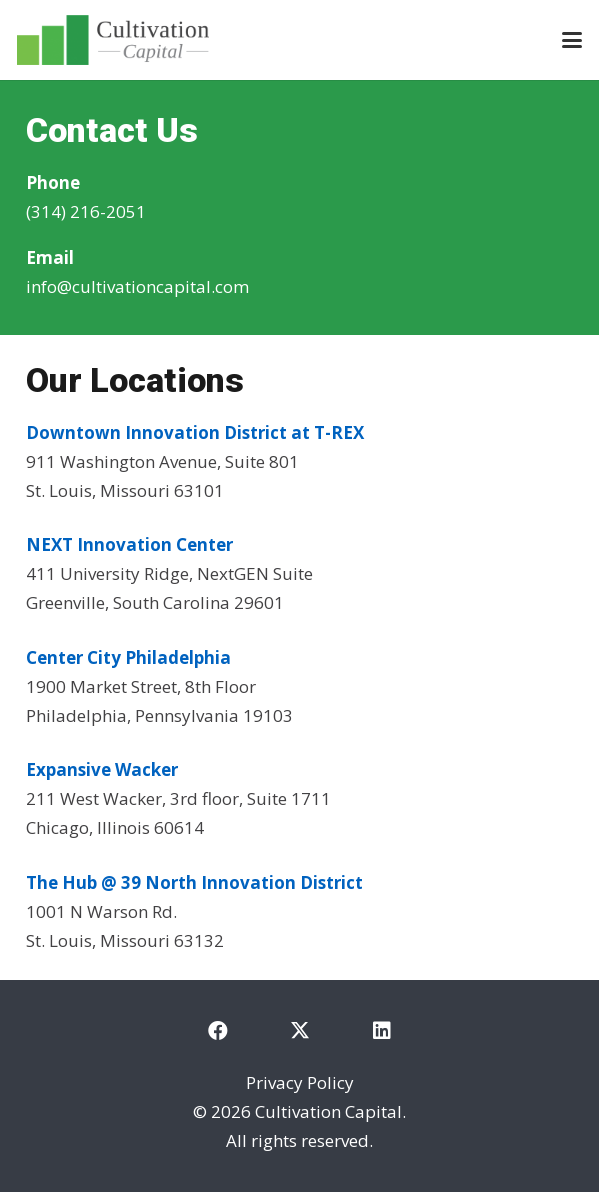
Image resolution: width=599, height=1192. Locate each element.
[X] (300, 1031)
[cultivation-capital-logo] (113, 40)
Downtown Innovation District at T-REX (197, 432)
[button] (571, 40)
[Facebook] (218, 1031)
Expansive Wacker (102, 769)
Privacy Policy (300, 1082)
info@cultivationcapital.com (137, 286)
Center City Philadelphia (128, 657)
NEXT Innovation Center (129, 544)
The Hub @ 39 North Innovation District (194, 882)
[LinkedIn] (382, 1031)
